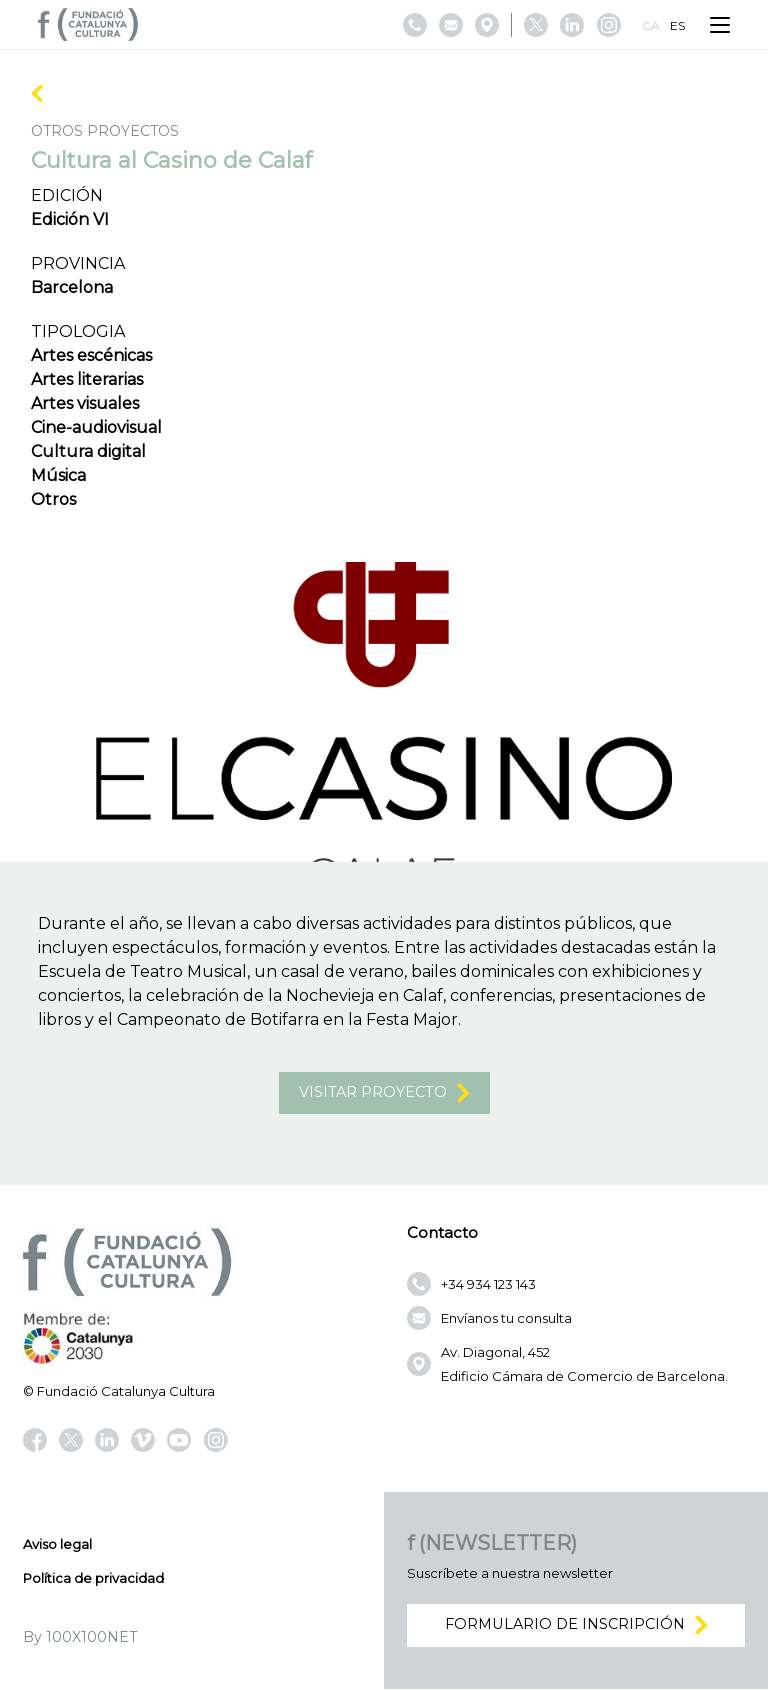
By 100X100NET (80, 1638)
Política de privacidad (93, 1579)
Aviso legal (57, 1545)
